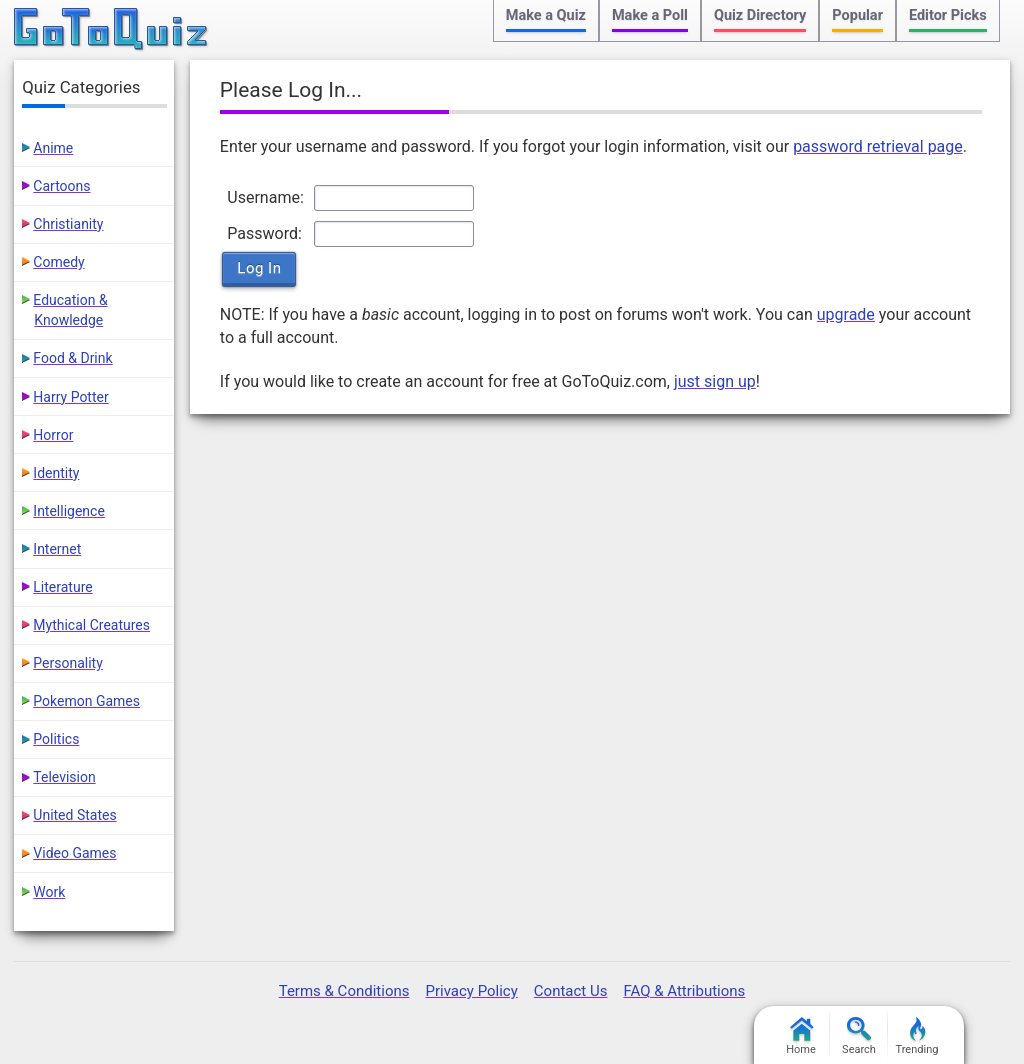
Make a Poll (650, 15)
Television (64, 777)
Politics (56, 739)
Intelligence (69, 511)
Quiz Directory (760, 15)
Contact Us (571, 991)
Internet (57, 549)
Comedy (58, 262)
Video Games (74, 853)
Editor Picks (948, 15)
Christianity (68, 224)
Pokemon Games (86, 701)
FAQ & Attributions (684, 991)
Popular (857, 15)
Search (859, 1036)
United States (74, 815)
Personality (67, 663)
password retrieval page (878, 146)
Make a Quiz (546, 15)
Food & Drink (72, 358)
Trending (917, 1036)
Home (801, 1036)
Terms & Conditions (344, 991)
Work (49, 892)
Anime (53, 148)
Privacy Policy (471, 991)
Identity (56, 473)
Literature (62, 587)
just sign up (715, 381)
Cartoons (61, 186)
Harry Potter (70, 397)
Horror (53, 435)
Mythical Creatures (91, 625)
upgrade (846, 314)
